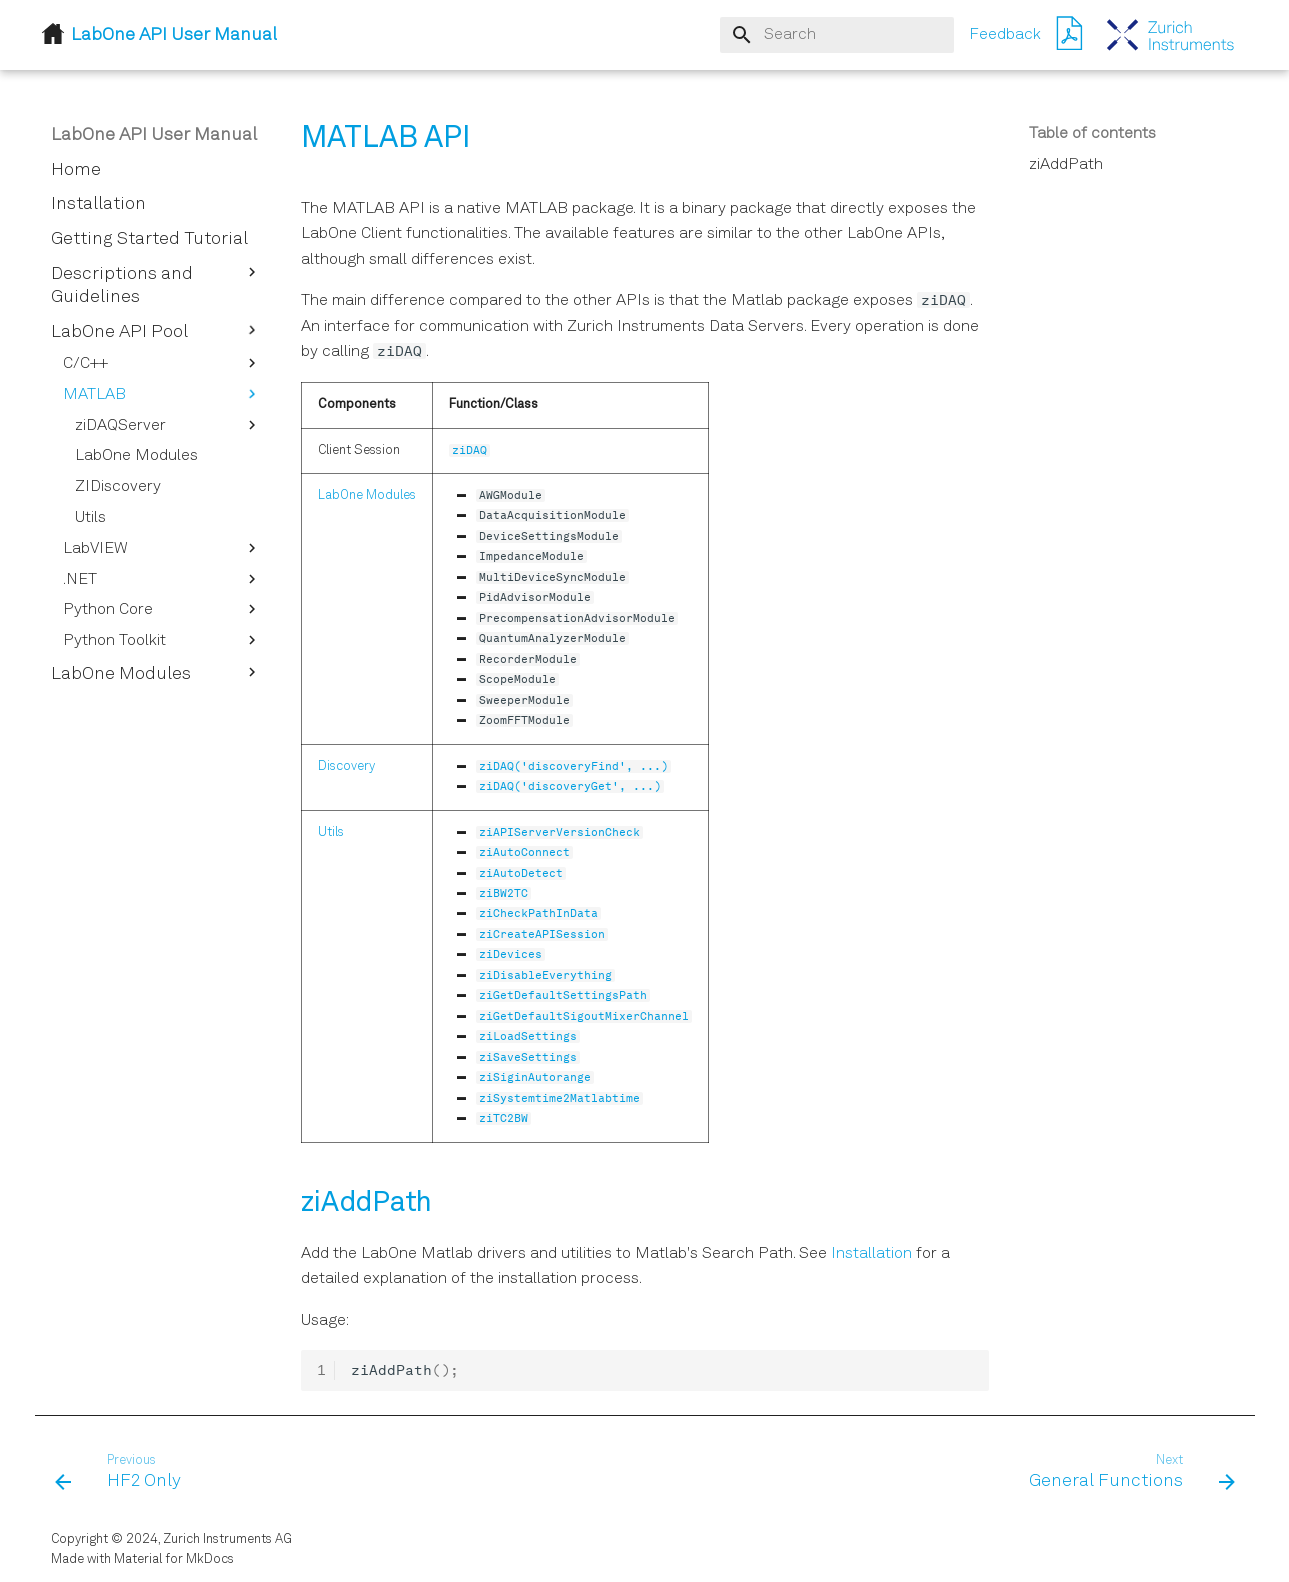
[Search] (837, 35)
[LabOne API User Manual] (1171, 35)
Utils (331, 832)
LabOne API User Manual (154, 135)
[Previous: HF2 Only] (124, 1473)
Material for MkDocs (174, 1559)
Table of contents (1092, 134)
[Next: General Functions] (1125, 1473)
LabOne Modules (367, 495)
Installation (871, 1254)
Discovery (346, 766)
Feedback (1005, 35)
